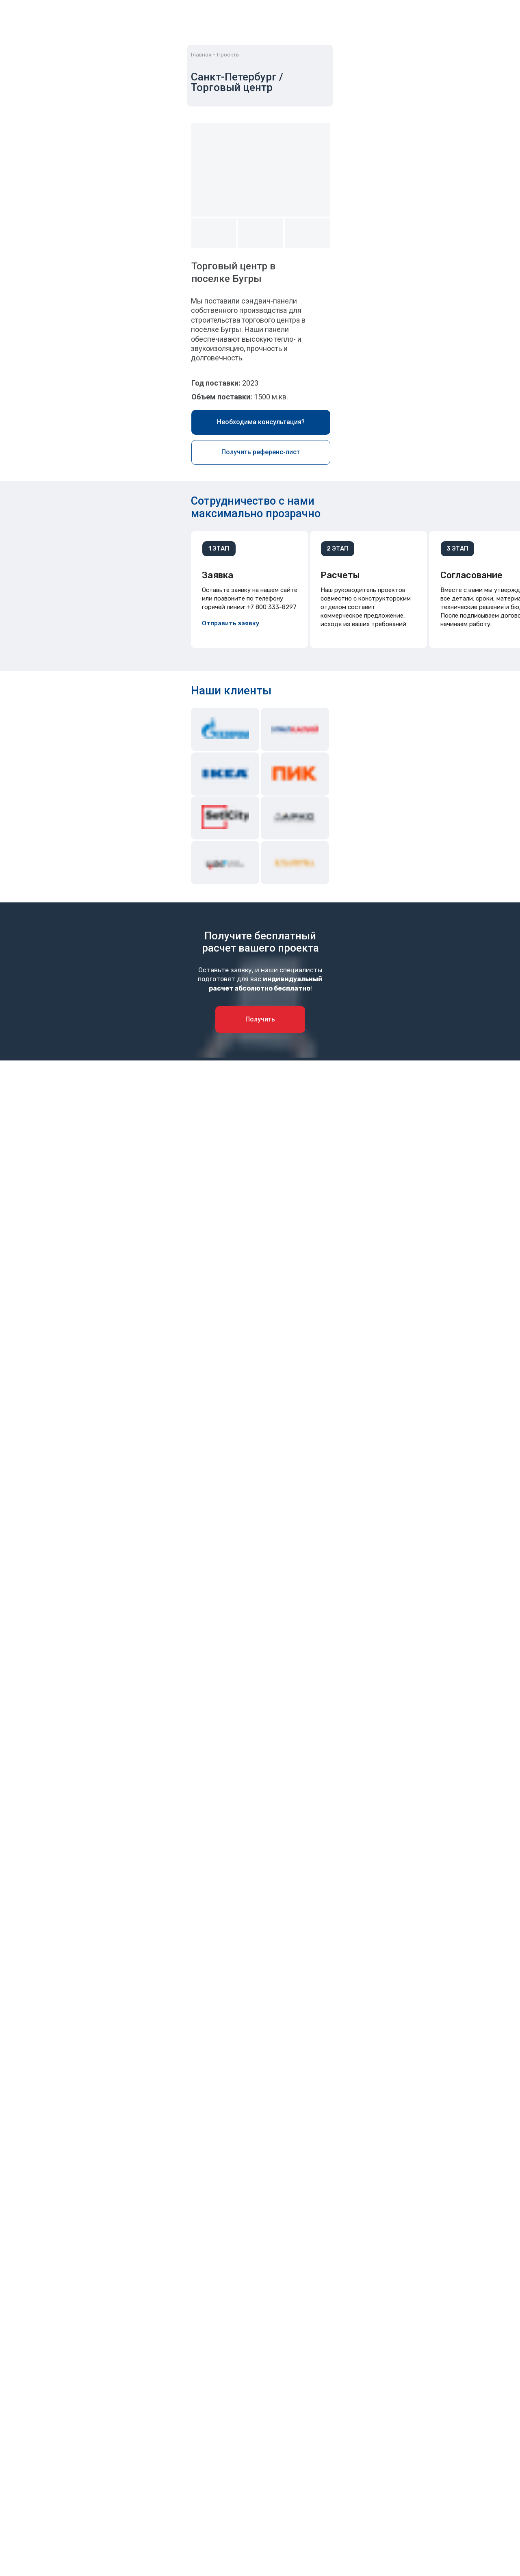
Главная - (203, 55)
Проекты (228, 55)
